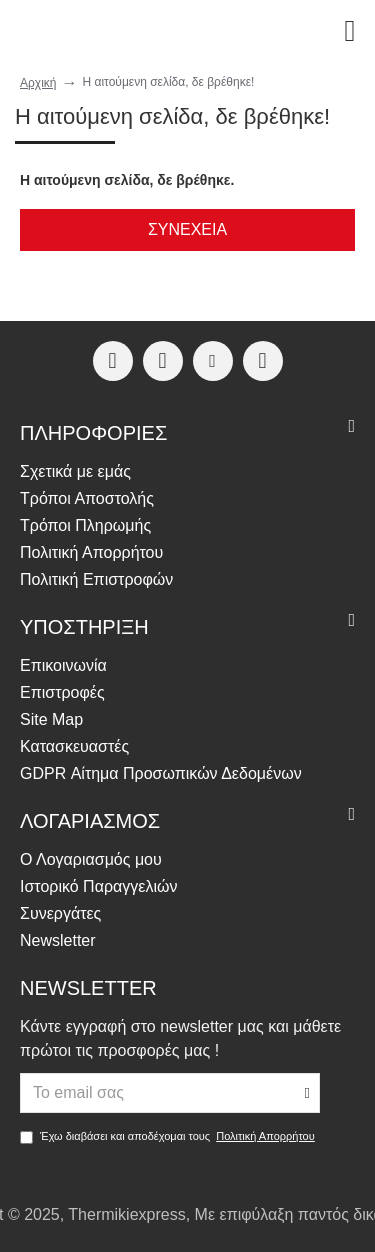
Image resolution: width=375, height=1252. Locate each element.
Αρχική (38, 83)
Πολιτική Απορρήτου (265, 1136)
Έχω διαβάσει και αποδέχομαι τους (169, 1136)
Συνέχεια (187, 229)
